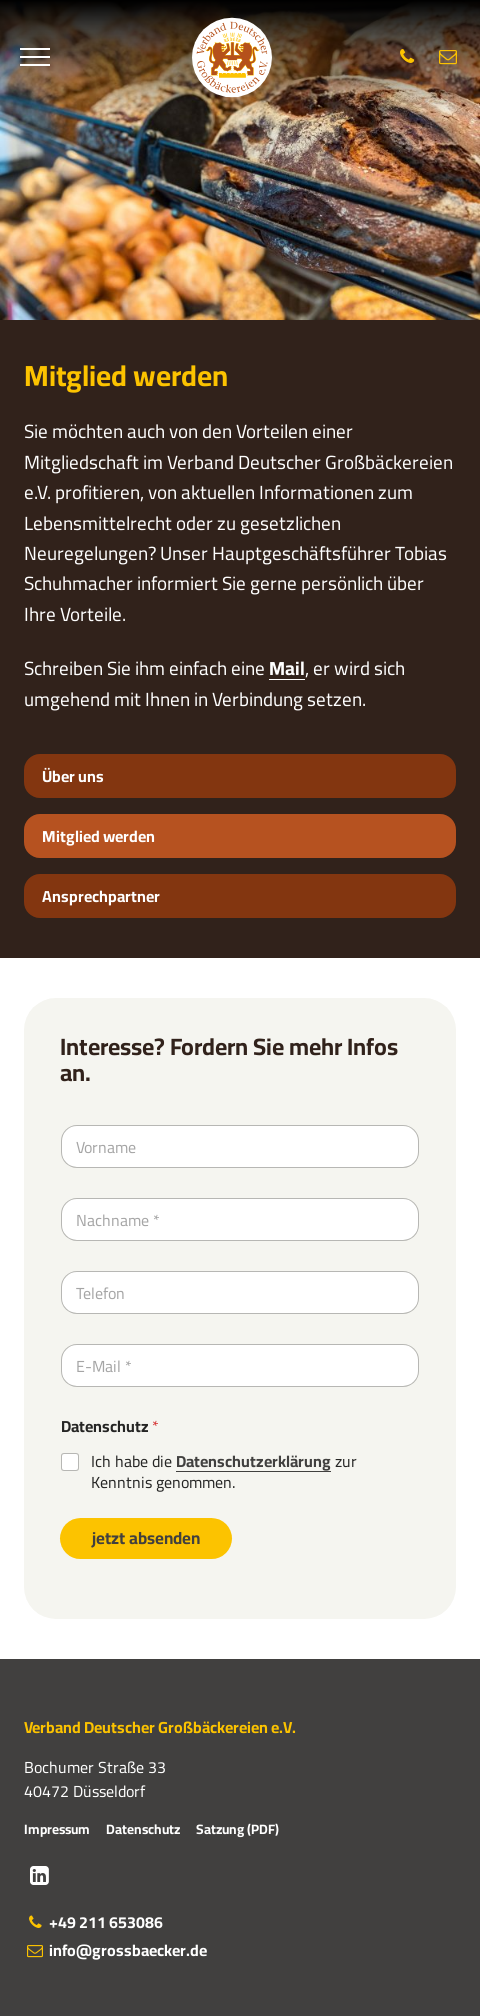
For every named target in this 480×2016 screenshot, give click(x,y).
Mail (287, 668)
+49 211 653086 (93, 1922)
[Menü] (35, 58)
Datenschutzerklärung (253, 1461)
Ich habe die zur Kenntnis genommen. (224, 1472)
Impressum (57, 1829)
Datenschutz (110, 1426)
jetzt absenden (146, 1538)
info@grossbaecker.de (115, 1950)
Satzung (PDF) (237, 1829)
